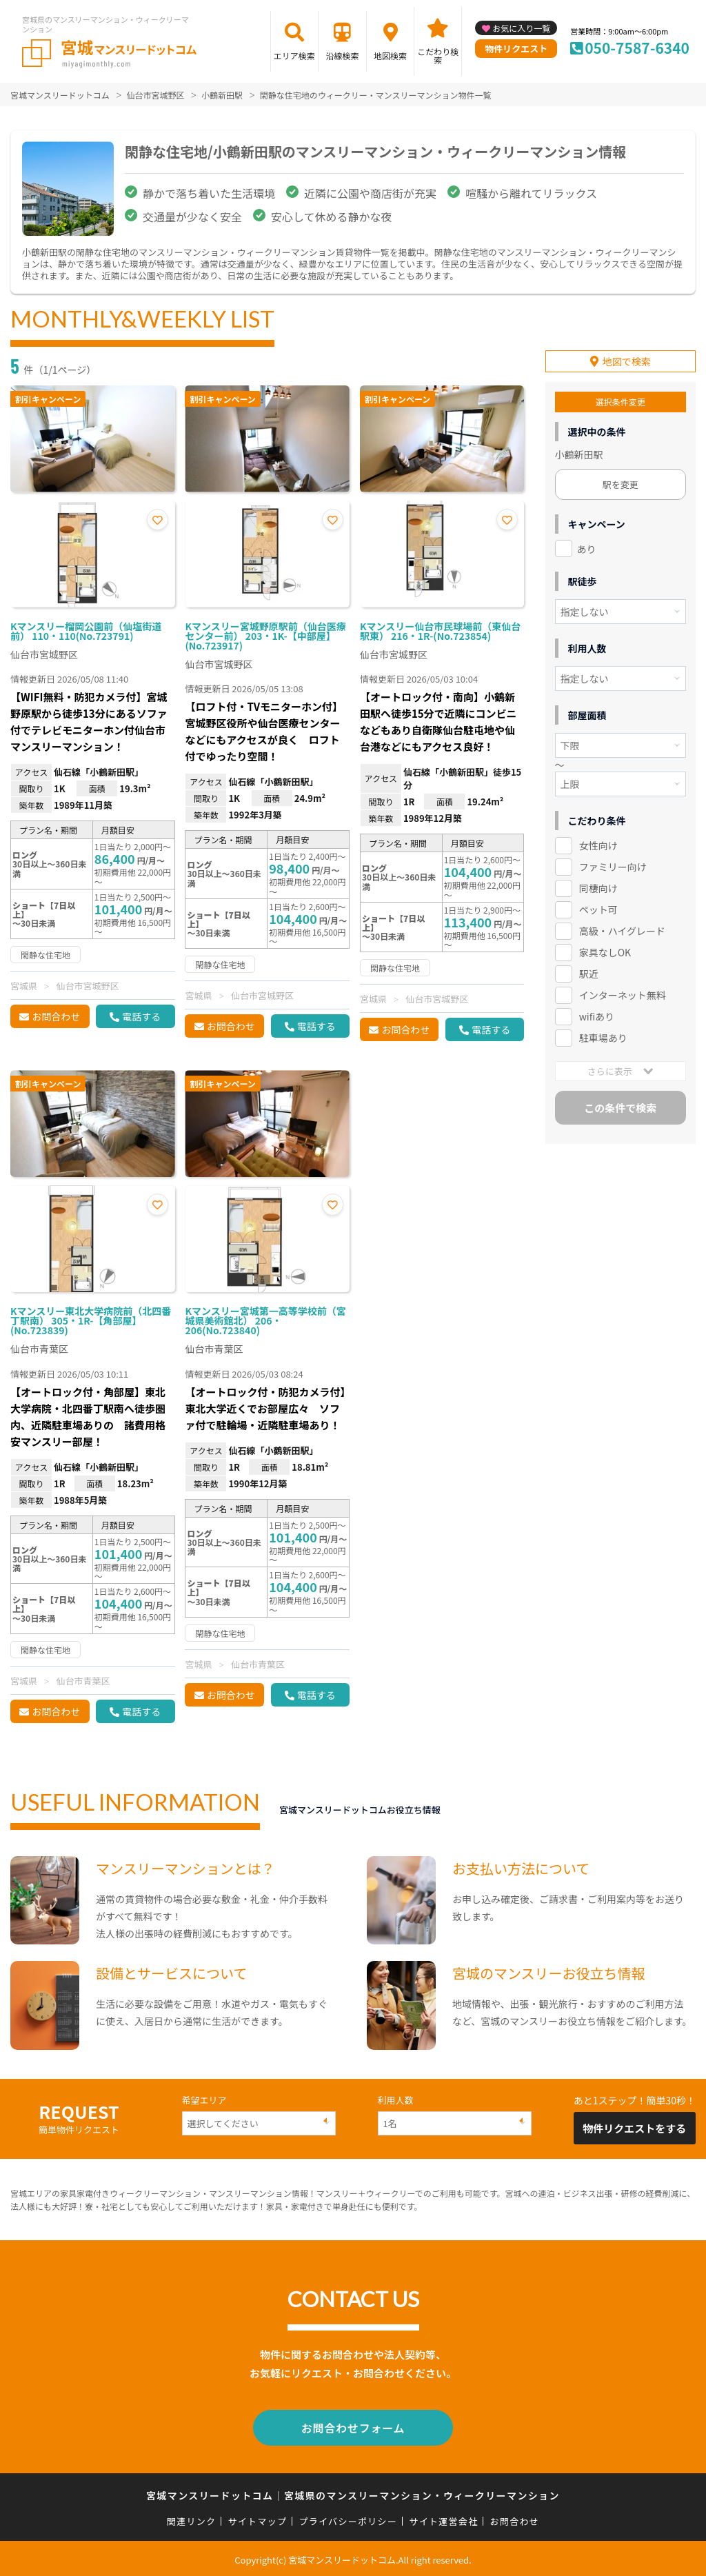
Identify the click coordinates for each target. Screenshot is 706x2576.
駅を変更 (620, 480)
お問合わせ (56, 1016)
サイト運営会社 (443, 2518)
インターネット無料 (622, 991)
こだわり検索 (437, 56)
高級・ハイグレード (622, 927)
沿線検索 (342, 55)
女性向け (598, 842)
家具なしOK (605, 949)
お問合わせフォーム (353, 2426)
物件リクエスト (516, 48)
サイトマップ (258, 2518)
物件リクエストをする (634, 2128)
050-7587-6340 (637, 47)
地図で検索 (627, 358)
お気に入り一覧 (521, 28)
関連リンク (191, 2518)
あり (586, 545)
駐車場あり (603, 1034)
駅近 (588, 970)
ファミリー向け (613, 864)
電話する (141, 1016)
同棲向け (598, 885)
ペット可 (598, 906)
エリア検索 (294, 55)
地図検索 (390, 55)
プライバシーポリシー (348, 2518)
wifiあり (596, 1013)
